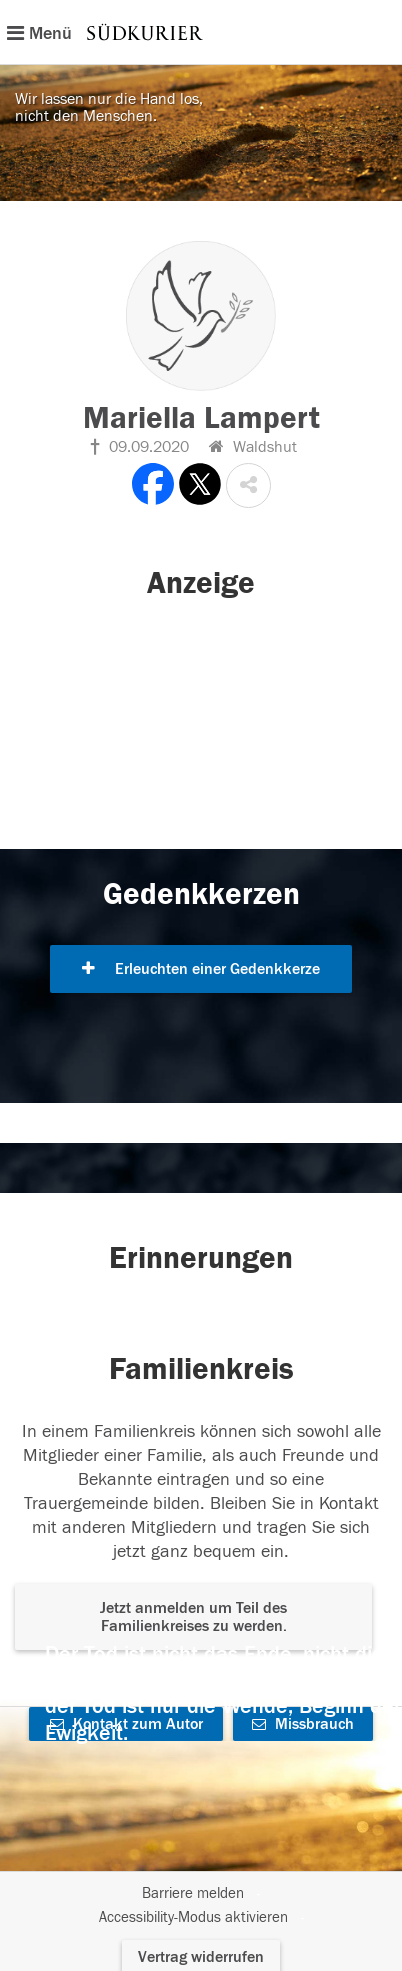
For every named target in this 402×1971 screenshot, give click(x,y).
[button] (248, 485)
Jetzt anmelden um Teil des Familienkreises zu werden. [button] (193, 1617)
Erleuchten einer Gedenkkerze (201, 969)
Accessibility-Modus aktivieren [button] (193, 1917)
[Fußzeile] (201, 1906)
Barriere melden (193, 1893)
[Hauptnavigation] (201, 32)
